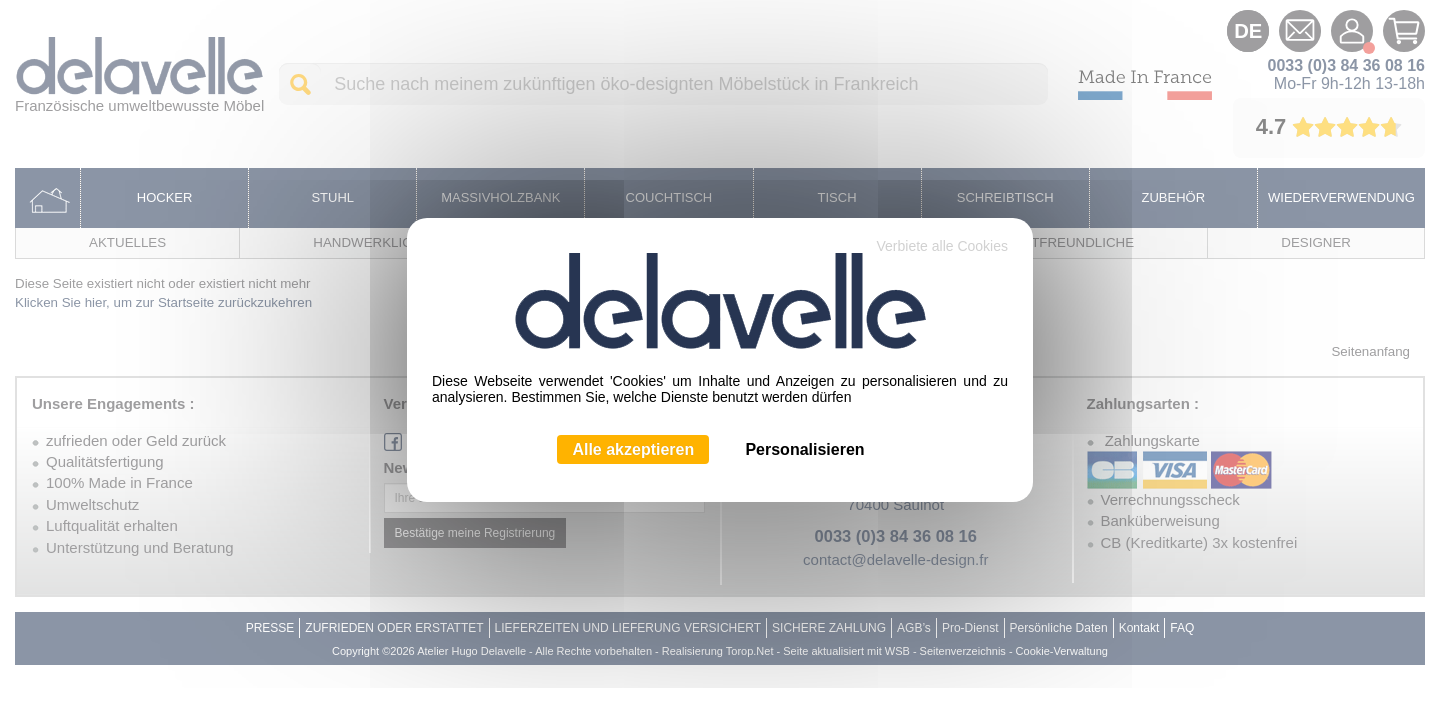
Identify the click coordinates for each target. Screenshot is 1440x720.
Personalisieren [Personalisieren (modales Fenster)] (804, 449)
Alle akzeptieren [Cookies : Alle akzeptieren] (633, 449)
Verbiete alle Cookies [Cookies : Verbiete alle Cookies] (942, 246)
